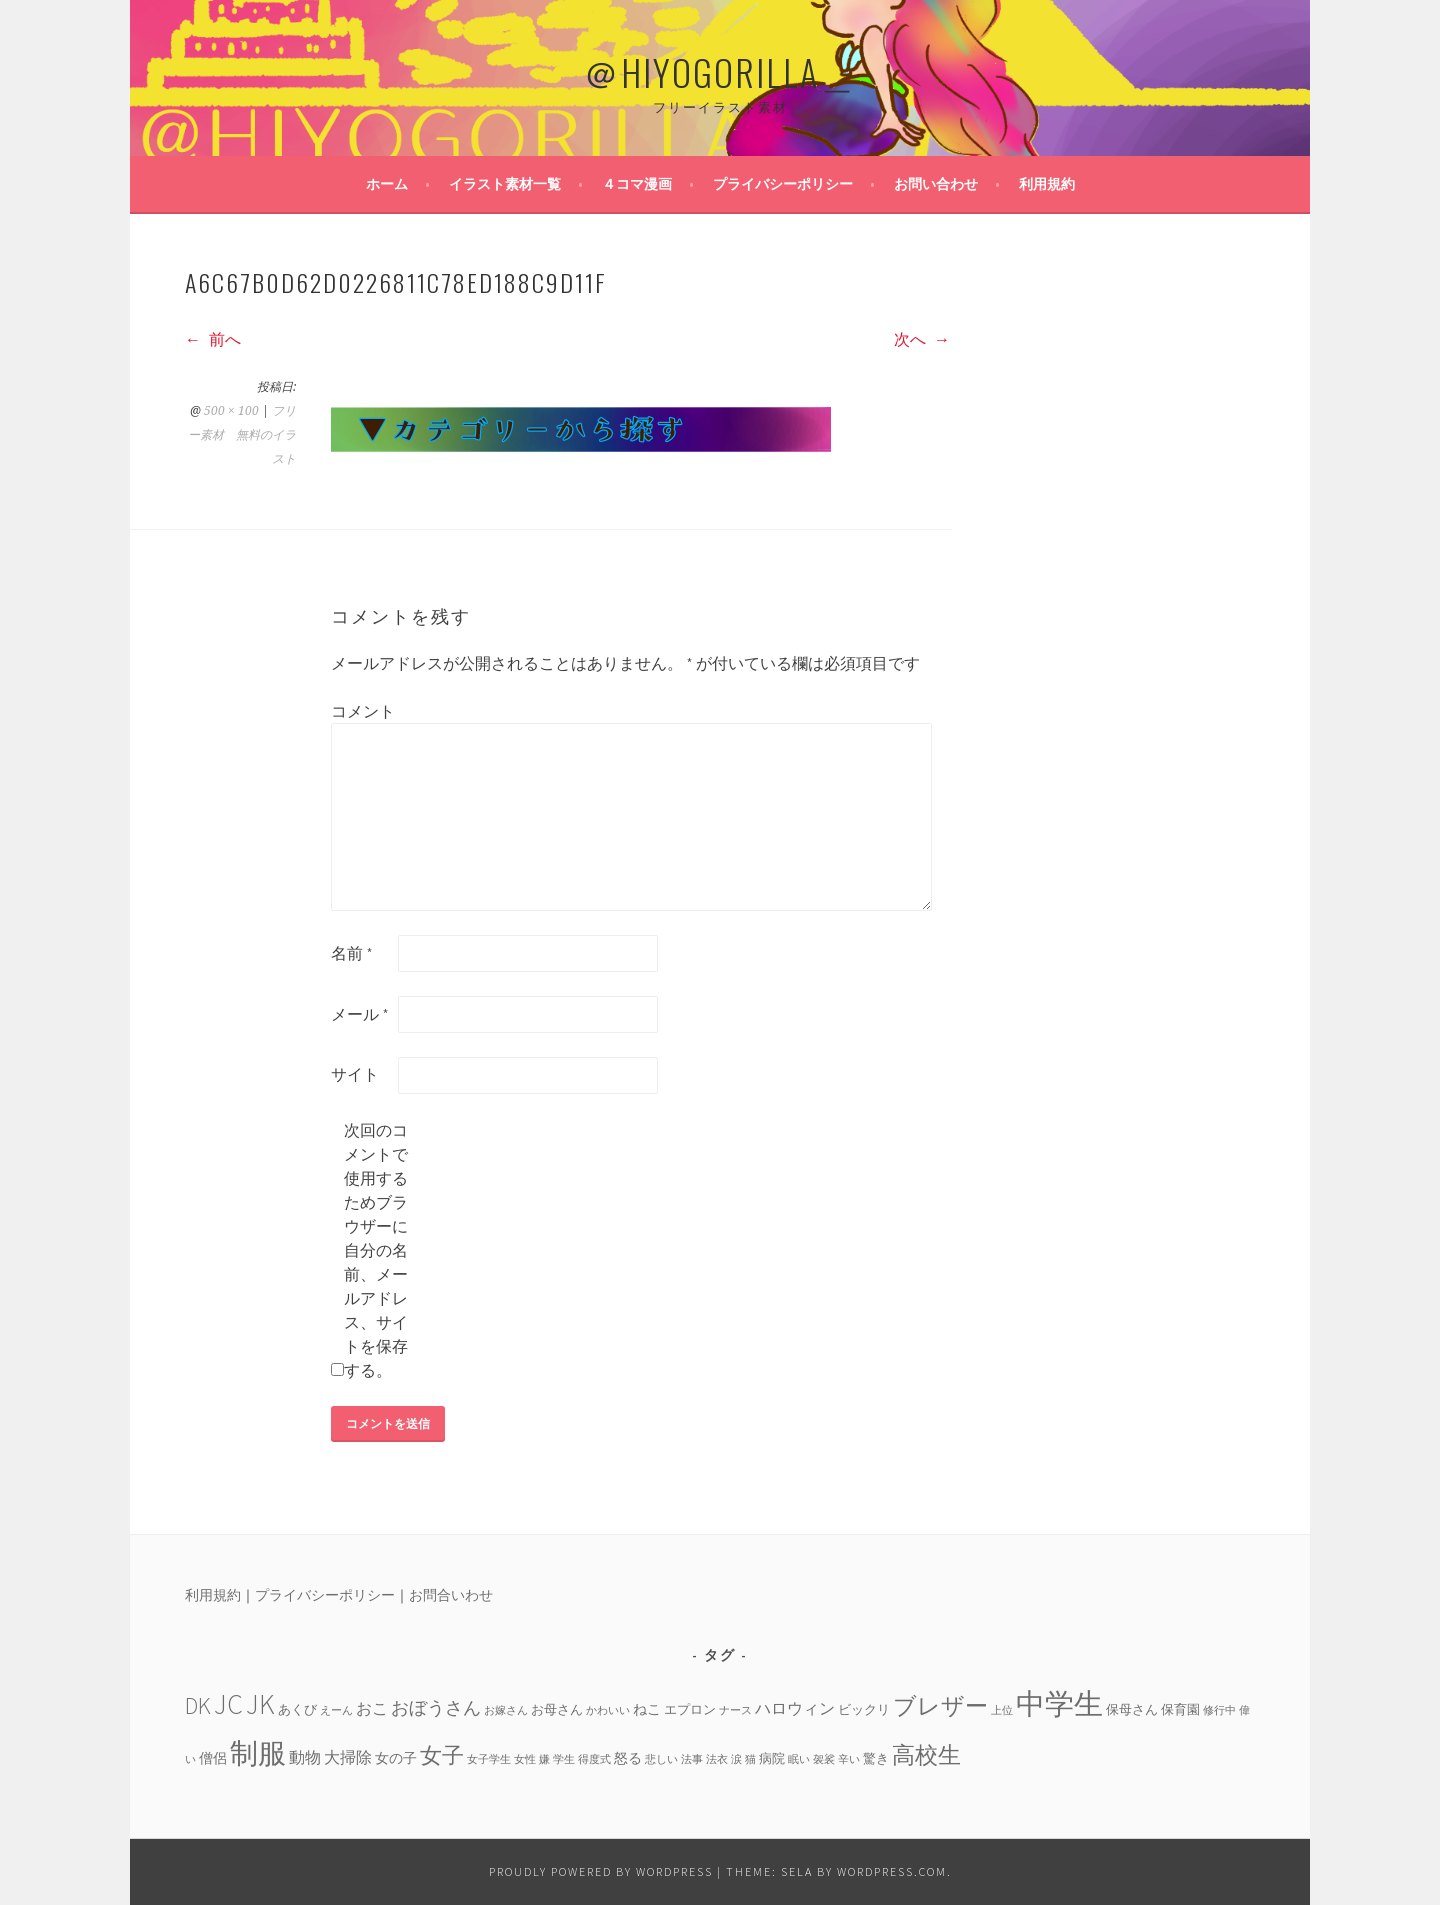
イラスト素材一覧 (505, 184)
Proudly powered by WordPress (601, 1871)
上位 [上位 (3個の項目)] (1002, 1710)
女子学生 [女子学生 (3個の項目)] (489, 1759)
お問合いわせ (451, 1595)
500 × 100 (231, 411)
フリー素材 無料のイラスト (242, 435)
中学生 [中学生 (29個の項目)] (1059, 1703)
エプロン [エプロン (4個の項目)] (690, 1709)
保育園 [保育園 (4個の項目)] (1180, 1709)
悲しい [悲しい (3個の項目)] (661, 1759)
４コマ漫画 (637, 184)
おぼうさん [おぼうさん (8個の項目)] (436, 1707)
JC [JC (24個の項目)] (228, 1704)
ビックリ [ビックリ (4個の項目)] (864, 1709)
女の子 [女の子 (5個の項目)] (396, 1758)
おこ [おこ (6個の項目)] (372, 1708)
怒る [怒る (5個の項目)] (628, 1758)
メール (360, 1014)
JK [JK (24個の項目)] (260, 1704)
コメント (363, 711)
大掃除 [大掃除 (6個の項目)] (348, 1757)
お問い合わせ (936, 184)
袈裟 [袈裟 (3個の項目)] (824, 1759)
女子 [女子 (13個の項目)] (442, 1755)
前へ (213, 339)
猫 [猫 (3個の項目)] (750, 1759)
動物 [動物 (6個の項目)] (305, 1757)
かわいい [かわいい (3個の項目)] (608, 1710)
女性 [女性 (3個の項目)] (525, 1759)
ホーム (387, 184)
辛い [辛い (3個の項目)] (849, 1759)
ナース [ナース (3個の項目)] (735, 1710)
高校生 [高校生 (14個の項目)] (926, 1754)
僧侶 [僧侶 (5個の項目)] (213, 1758)
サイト (355, 1074)
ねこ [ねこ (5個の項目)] (647, 1709)
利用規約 (1047, 184)
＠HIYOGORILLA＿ (720, 71)
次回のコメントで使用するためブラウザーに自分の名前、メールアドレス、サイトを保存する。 (376, 1250)
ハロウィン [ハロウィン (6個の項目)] (795, 1708)
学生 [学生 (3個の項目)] (564, 1759)
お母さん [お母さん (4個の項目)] (557, 1709)
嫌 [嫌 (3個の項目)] (544, 1759)
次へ (922, 339)
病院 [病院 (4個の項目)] (772, 1758)
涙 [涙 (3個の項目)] (736, 1759)
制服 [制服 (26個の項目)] (258, 1753)
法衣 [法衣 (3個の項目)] (717, 1759)
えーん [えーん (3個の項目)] (336, 1710)
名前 (352, 953)
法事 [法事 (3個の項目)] (692, 1759)
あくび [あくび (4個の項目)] (297, 1709)
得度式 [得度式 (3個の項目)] (594, 1759)
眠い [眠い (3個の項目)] (799, 1759)
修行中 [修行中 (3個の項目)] (1219, 1710)
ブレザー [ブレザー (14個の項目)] (940, 1705)
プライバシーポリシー (783, 184)
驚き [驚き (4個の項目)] (876, 1758)
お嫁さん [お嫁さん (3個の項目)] (506, 1710)
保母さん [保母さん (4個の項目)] (1132, 1709)
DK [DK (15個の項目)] (198, 1705)
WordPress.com (892, 1871)
